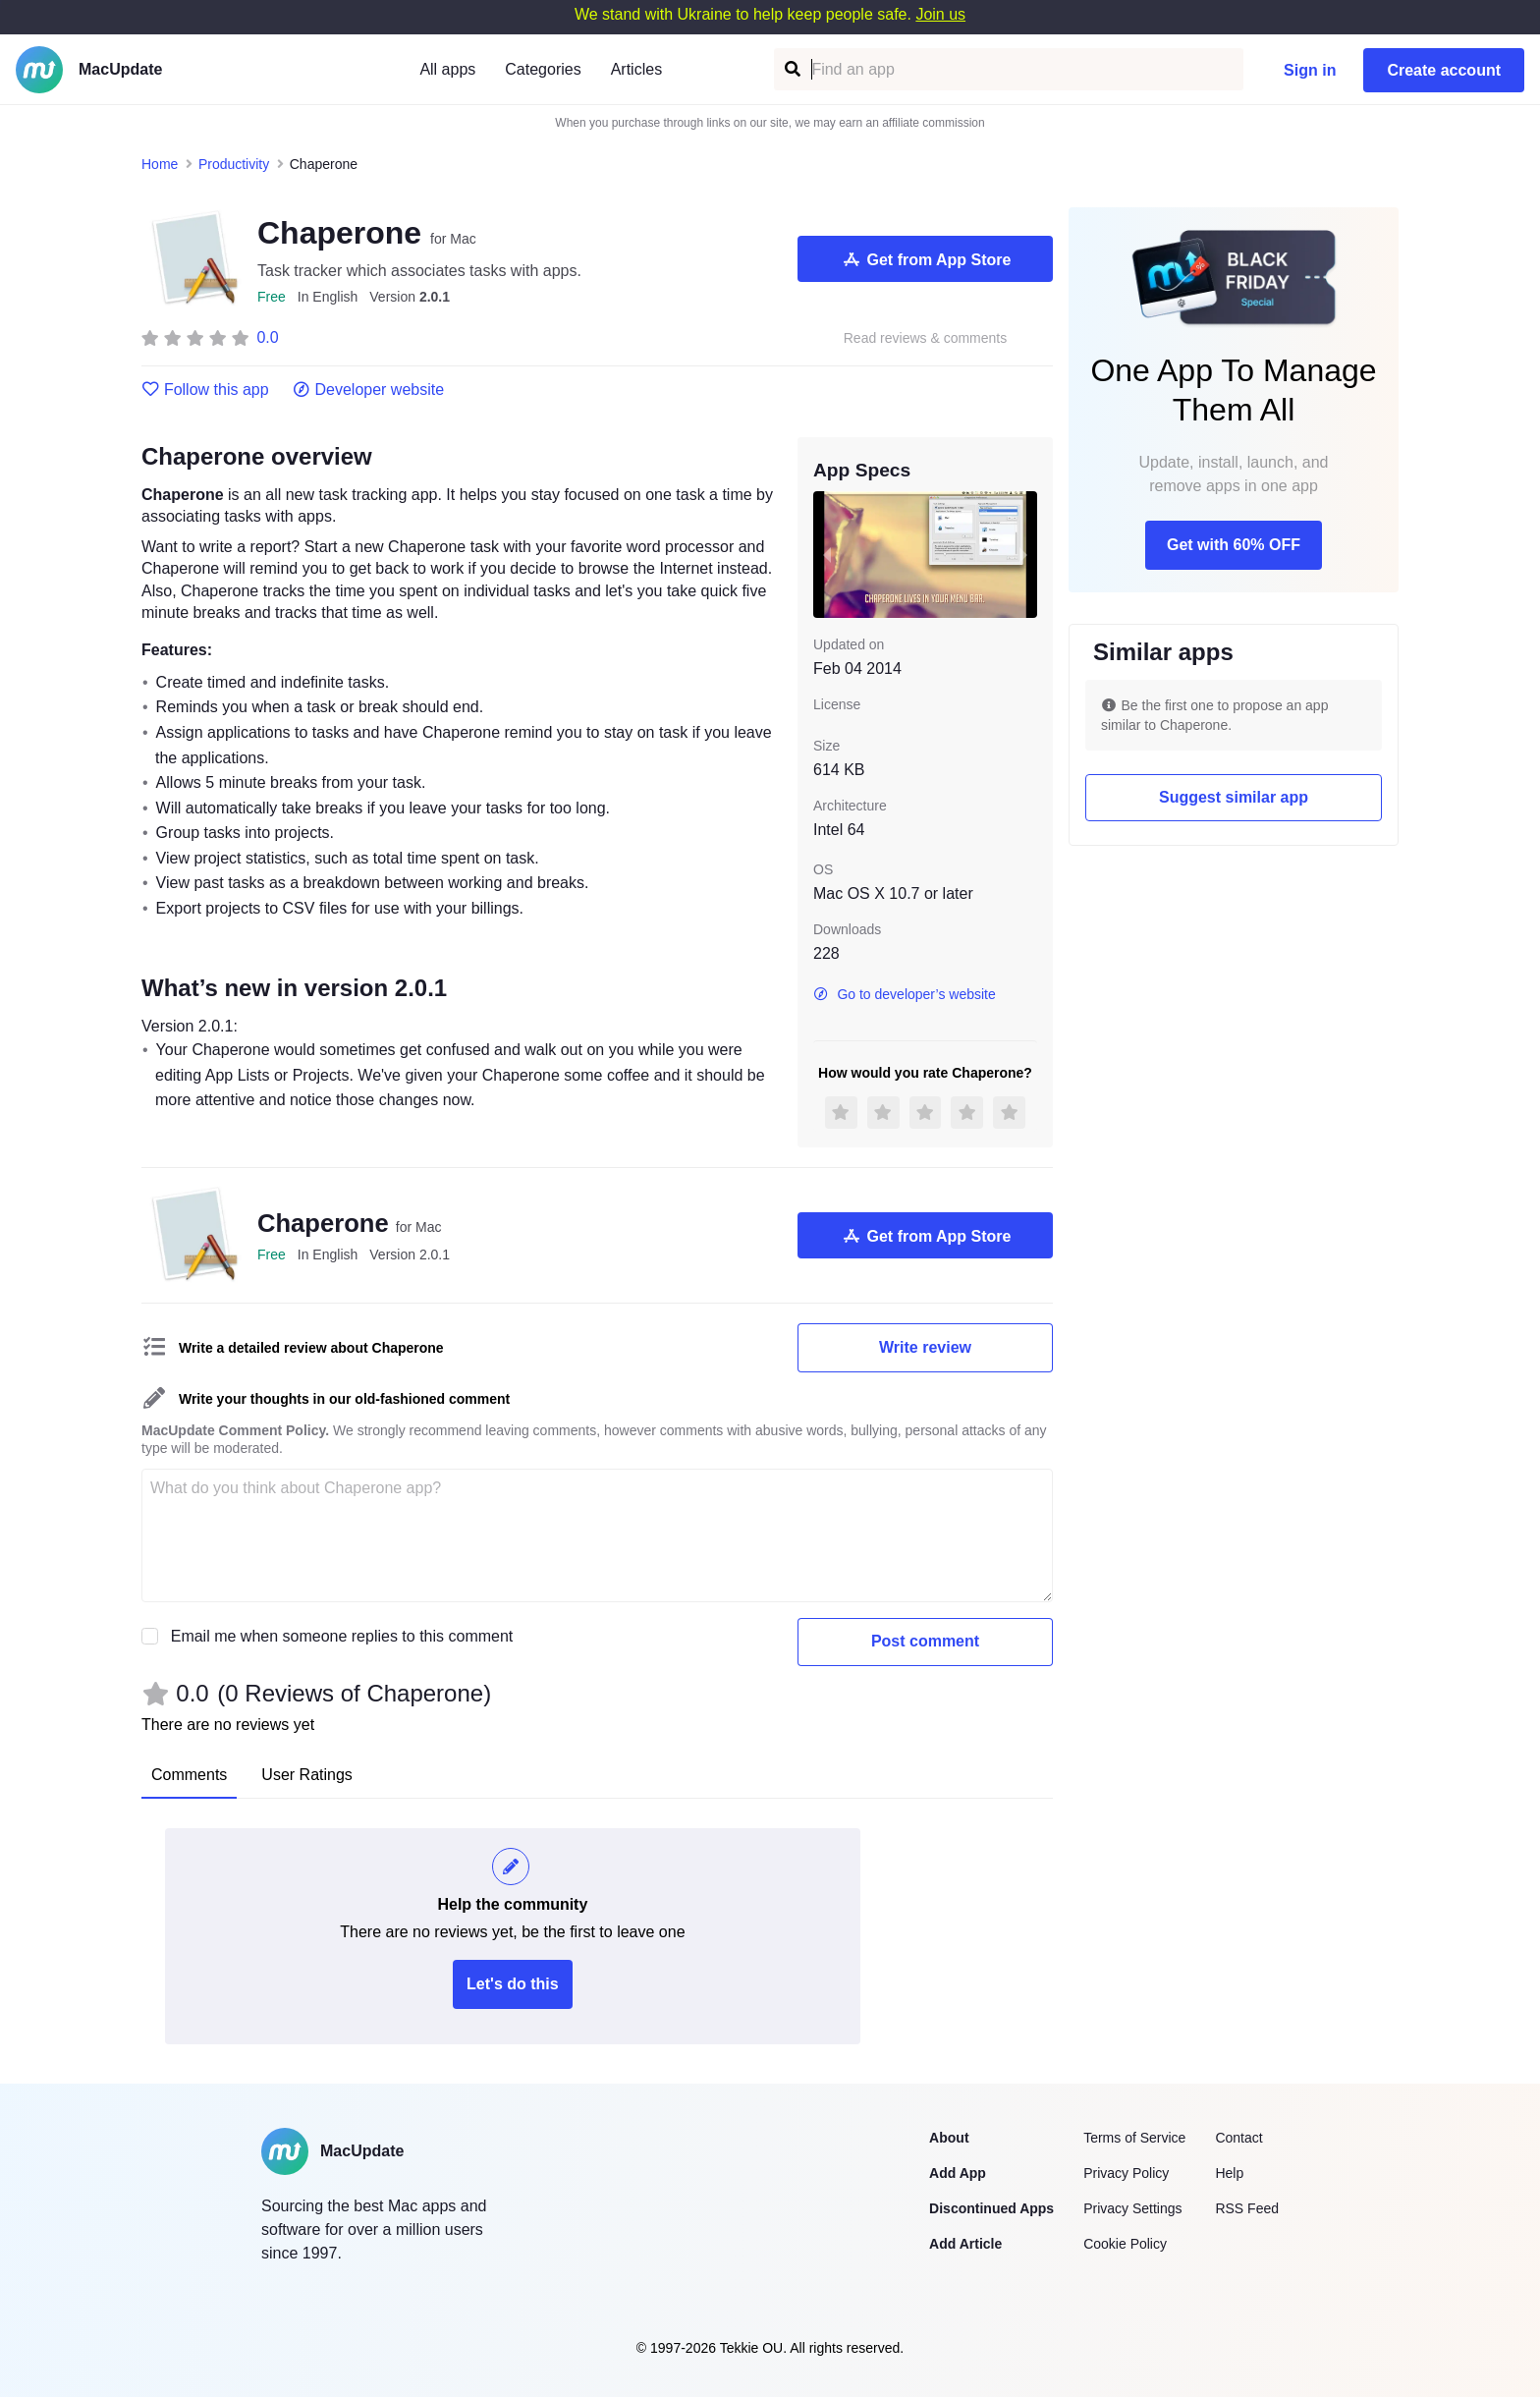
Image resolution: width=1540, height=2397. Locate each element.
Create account (1444, 70)
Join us (940, 14)
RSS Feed (1247, 2208)
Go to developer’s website (904, 994)
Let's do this (513, 1984)
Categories (542, 69)
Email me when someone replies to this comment (342, 1636)
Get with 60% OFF (1233, 544)
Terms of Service (1134, 2137)
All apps (447, 69)
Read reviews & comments (926, 338)
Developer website (369, 390)
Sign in (1310, 70)
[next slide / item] (1023, 554)
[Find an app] (791, 69)
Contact (1238, 2137)
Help (1229, 2173)
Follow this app (205, 390)
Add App (957, 2173)
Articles (636, 69)
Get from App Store (926, 259)
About (948, 2137)
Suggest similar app (1233, 797)
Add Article (965, 2244)
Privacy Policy (1126, 2173)
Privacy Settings (1132, 2208)
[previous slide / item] (827, 554)
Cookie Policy (1125, 2244)
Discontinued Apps (991, 2208)
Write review (925, 1347)
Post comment (925, 1641)
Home (159, 164)
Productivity (233, 164)
